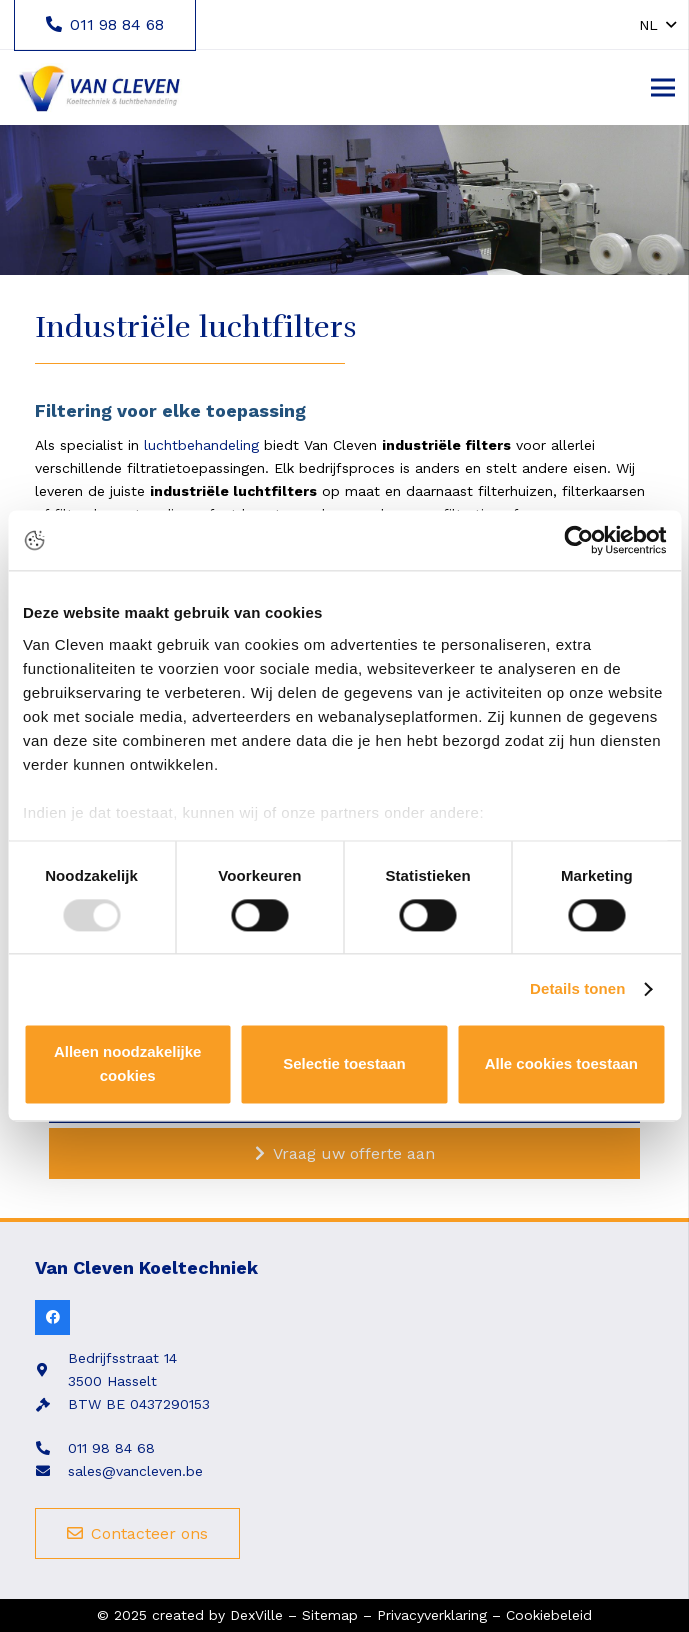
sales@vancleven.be (135, 1471)
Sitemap (330, 1615)
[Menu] (663, 88)
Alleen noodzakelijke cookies (128, 1064)
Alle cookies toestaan (561, 1064)
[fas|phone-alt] (51, 1448)
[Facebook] (52, 1317)
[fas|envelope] (51, 1471)
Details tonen (577, 988)
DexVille (256, 1615)
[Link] (98, 88)
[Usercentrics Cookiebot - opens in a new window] (578, 540)
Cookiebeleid (549, 1615)
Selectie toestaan (344, 1064)
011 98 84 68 (111, 1448)
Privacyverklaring (432, 1615)
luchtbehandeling (201, 445)
